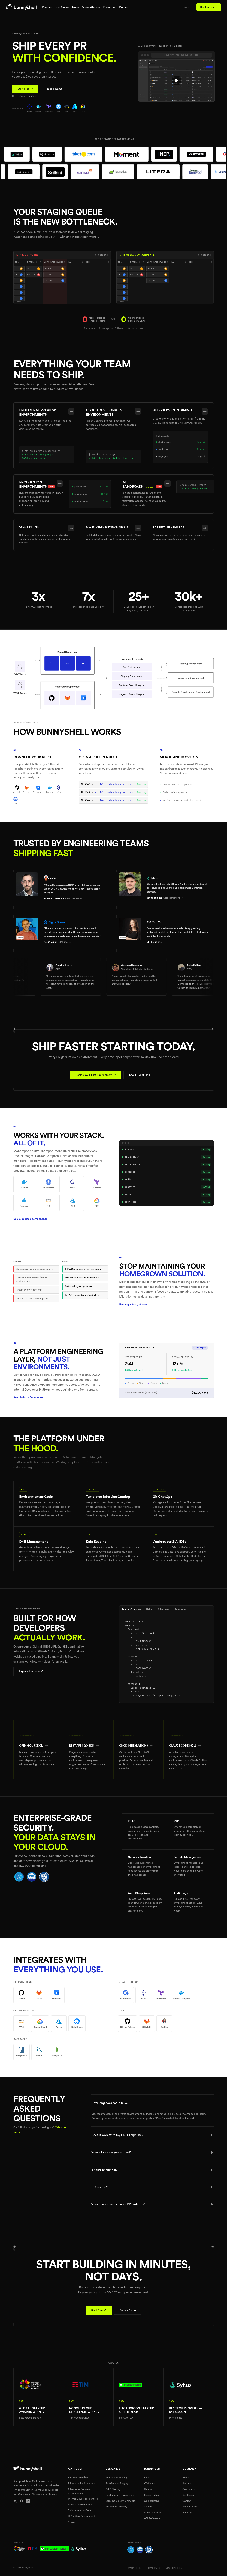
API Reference (152, 2518)
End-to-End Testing (116, 2477)
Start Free (25, 89)
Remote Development (79, 2504)
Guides (148, 2507)
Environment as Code (79, 2510)
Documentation (152, 2512)
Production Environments (120, 2495)
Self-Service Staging (117, 2483)
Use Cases (62, 7)
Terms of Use (153, 2568)
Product (47, 7)
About (185, 2477)
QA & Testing (113, 2489)
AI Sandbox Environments (81, 2516)
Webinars (149, 2483)
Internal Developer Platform (83, 2499)
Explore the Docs (31, 1671)
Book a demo (208, 7)
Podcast (148, 2489)
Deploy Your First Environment (95, 1075)
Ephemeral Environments (81, 2483)
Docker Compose (131, 1609)
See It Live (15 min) (140, 1075)
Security (187, 2512)
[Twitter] (15, 2501)
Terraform (180, 1609)
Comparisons (151, 2501)
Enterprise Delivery (116, 2507)
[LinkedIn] (28, 2501)
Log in (186, 7)
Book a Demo (54, 89)
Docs (75, 7)
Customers (188, 2489)
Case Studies (151, 2495)
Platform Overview (77, 2477)
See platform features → (28, 1397)
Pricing (123, 7)
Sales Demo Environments (120, 2501)
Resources (109, 7)
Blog (146, 2477)
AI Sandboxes (91, 7)
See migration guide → (133, 1304)
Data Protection (173, 2568)
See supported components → (31, 1219)
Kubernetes (163, 1609)
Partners (187, 2483)
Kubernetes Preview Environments (78, 2491)
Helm (149, 1609)
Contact (186, 2501)
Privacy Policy (134, 2568)
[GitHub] (21, 2501)
